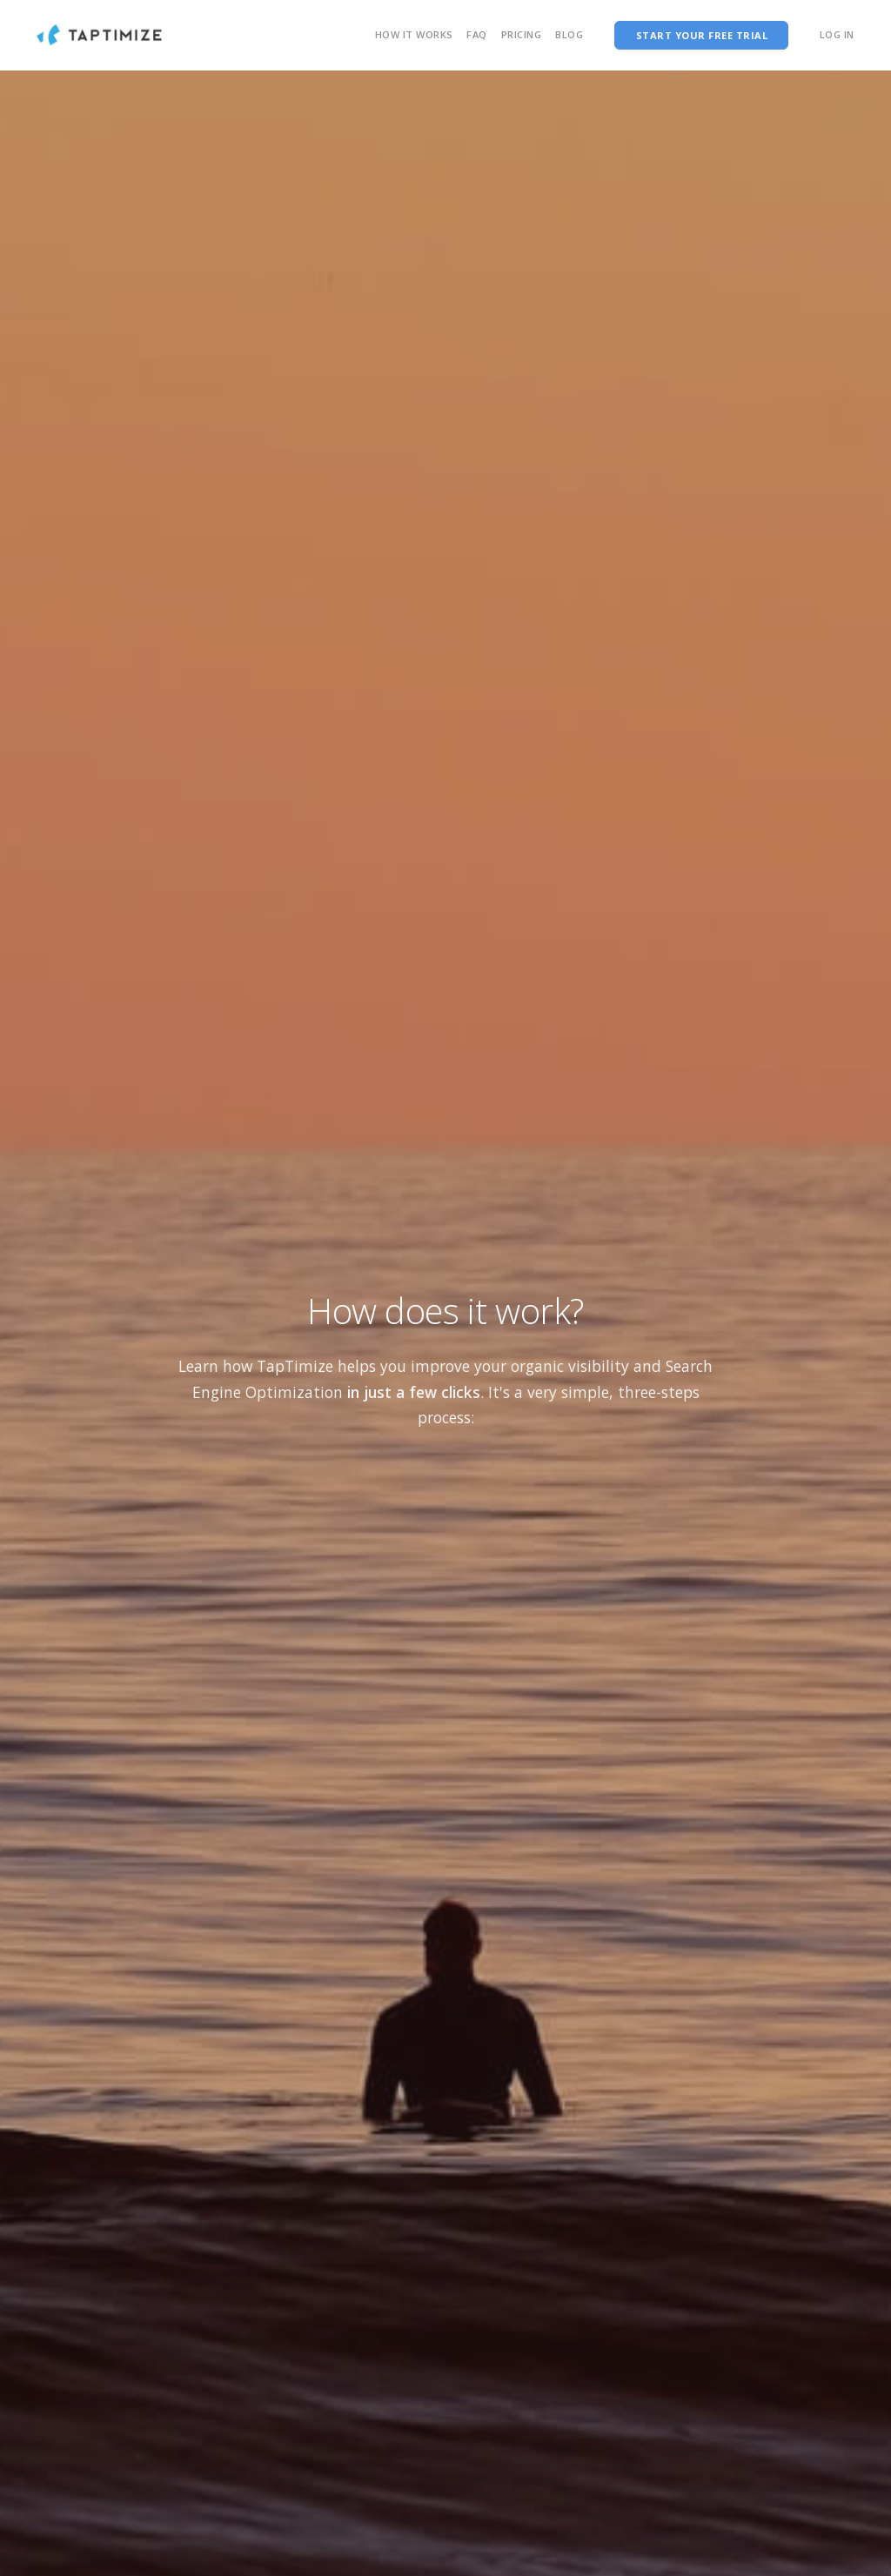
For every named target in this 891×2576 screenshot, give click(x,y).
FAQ (476, 34)
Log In (837, 34)
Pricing (521, 34)
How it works (414, 34)
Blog (569, 34)
